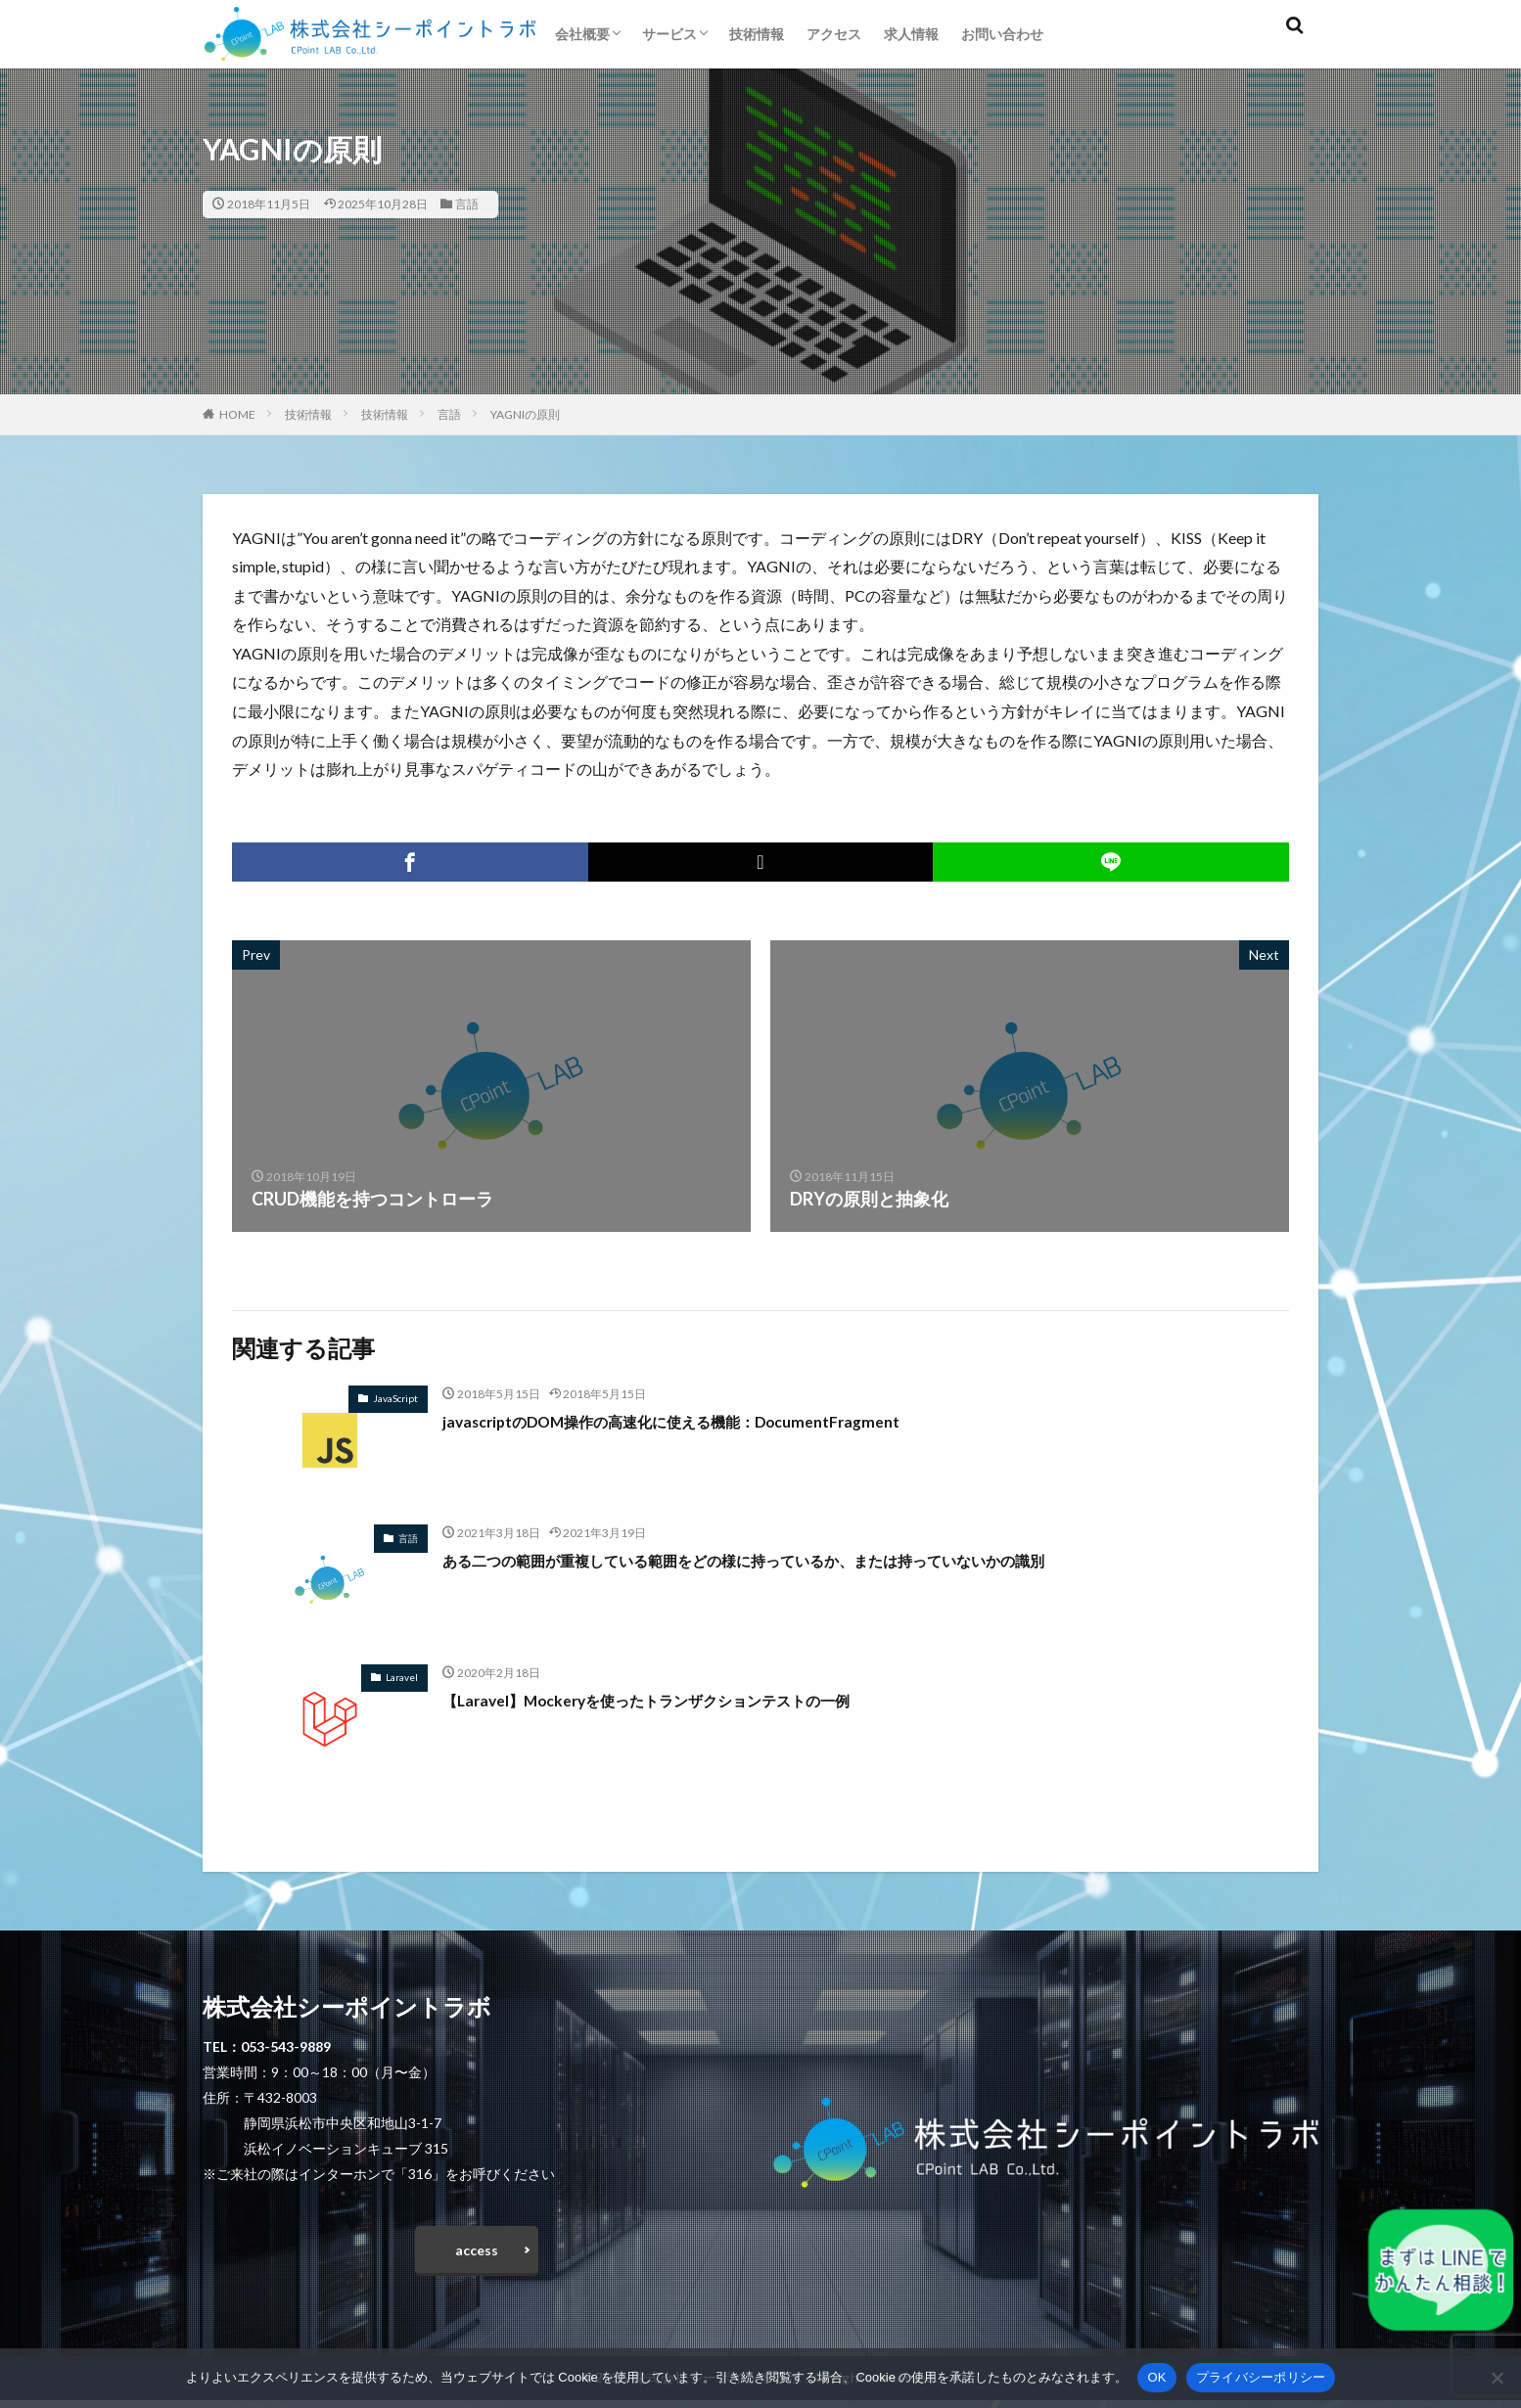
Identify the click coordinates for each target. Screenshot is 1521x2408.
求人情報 (911, 33)
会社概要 (582, 33)
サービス (669, 33)
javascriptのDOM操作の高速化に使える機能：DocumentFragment (707, 1420)
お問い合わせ (1002, 33)
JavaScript (395, 1398)
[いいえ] (1496, 2377)
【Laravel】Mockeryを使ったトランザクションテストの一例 (684, 1699)
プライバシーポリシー (1261, 2377)
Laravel (402, 1677)
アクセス (834, 33)
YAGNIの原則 (525, 414)
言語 (467, 204)
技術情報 (756, 33)
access (476, 2254)
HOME (237, 414)
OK (1156, 2377)
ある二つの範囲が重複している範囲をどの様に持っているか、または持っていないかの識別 (803, 1559)
